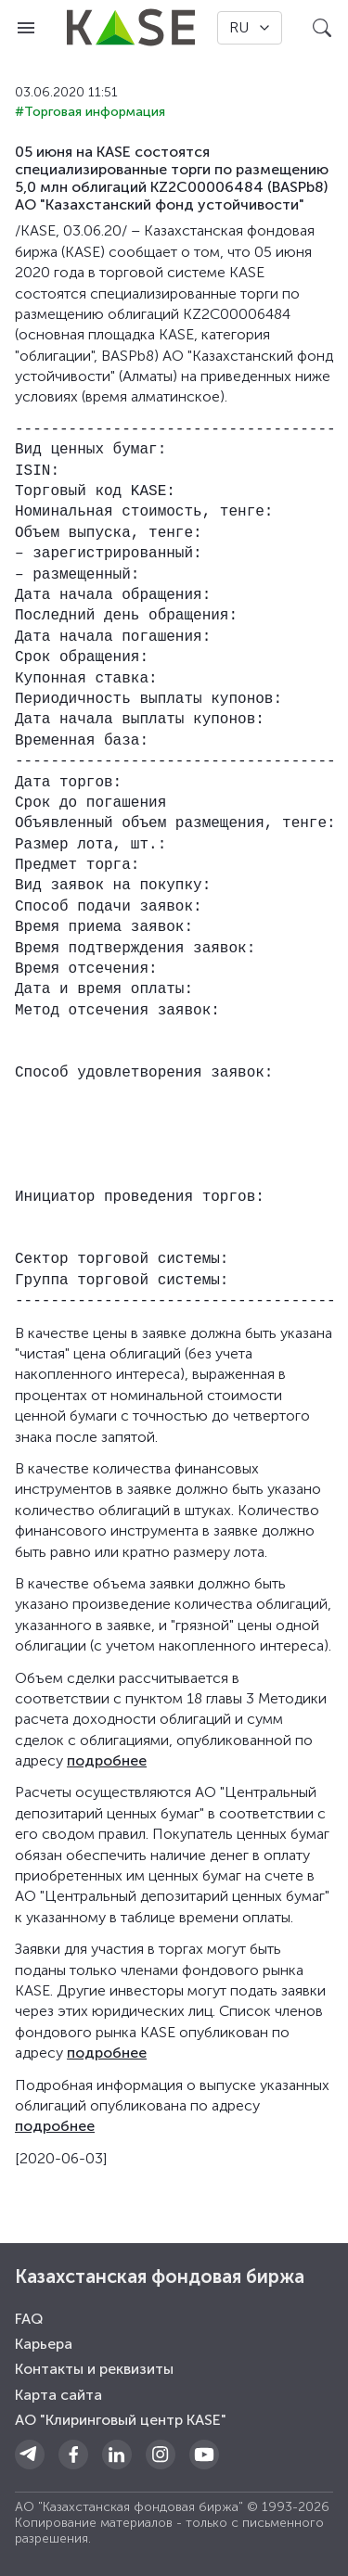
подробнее (107, 1760)
